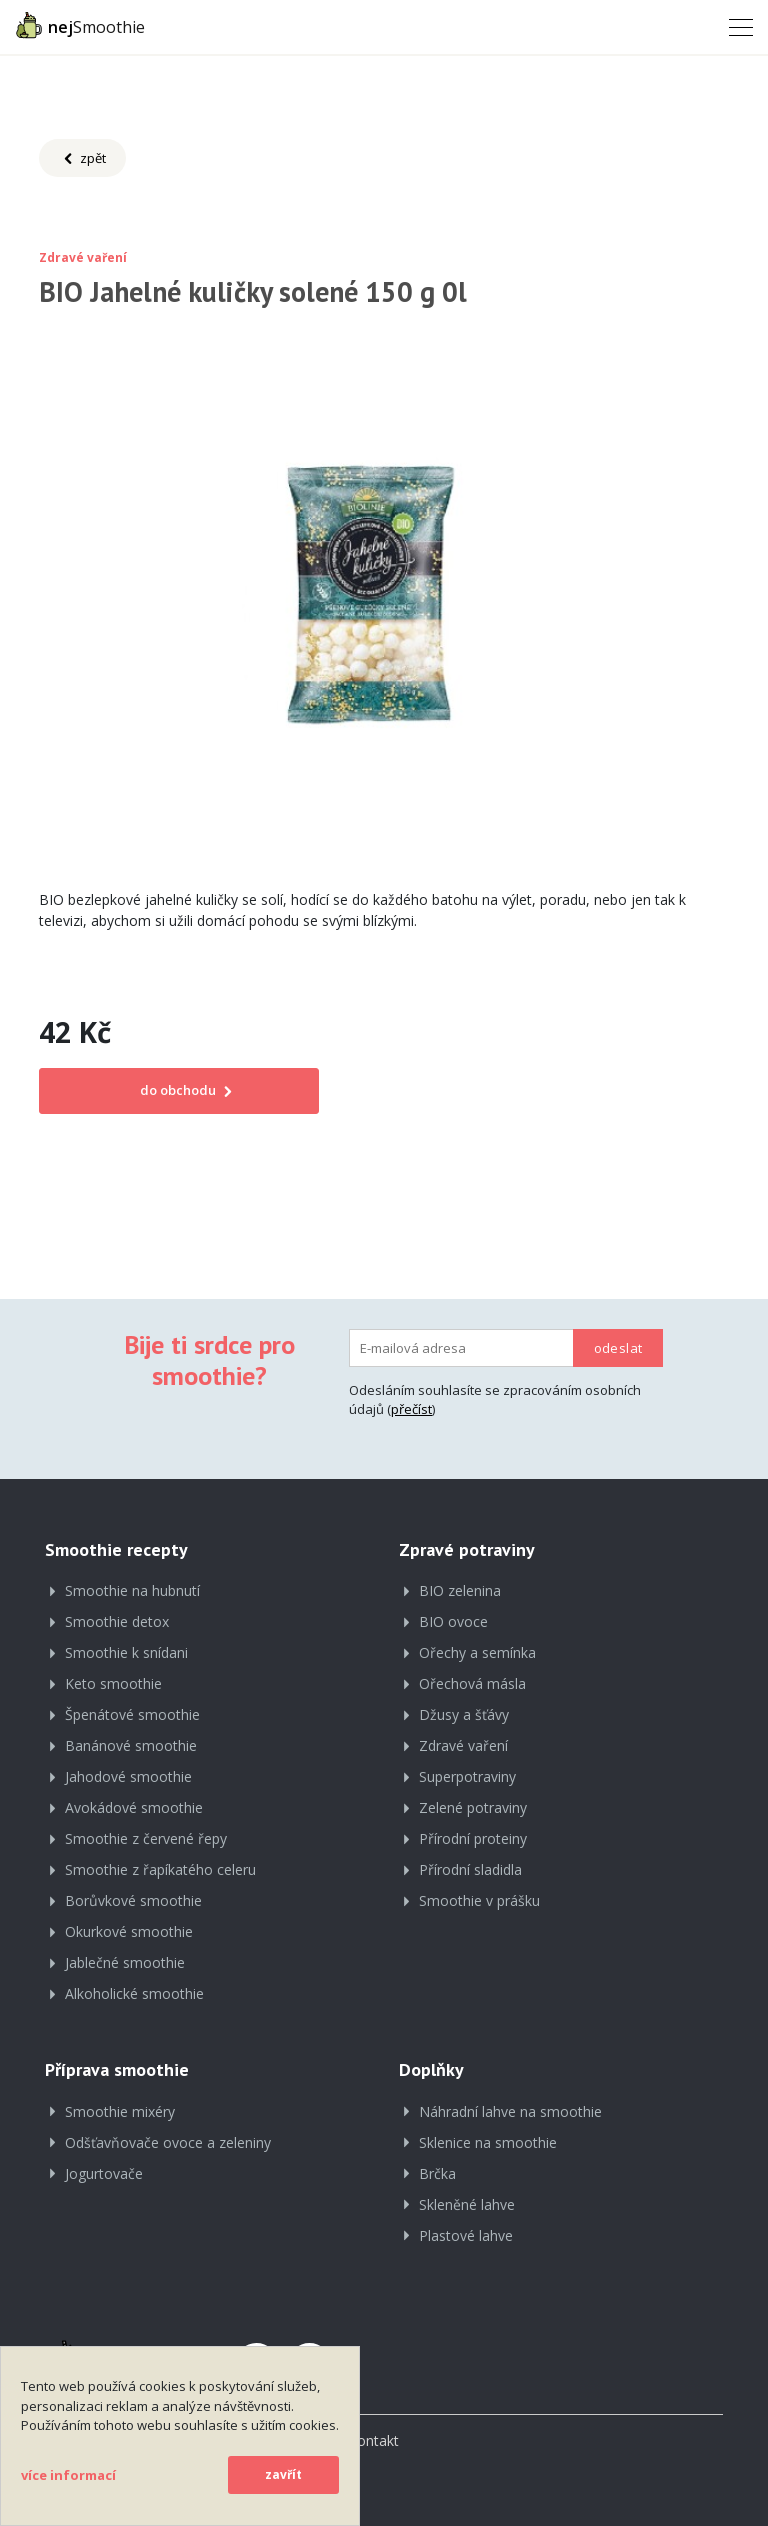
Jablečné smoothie (125, 1962)
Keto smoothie (113, 1683)
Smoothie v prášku (479, 1900)
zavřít (283, 2474)
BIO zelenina (460, 1590)
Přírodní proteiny (473, 1838)
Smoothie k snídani (126, 1652)
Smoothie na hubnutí (132, 1590)
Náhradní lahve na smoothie (510, 2111)
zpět (82, 159)
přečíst (411, 1409)
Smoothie (80, 25)
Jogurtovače (104, 2173)
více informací (68, 2475)
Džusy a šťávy (464, 1714)
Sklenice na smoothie (488, 2142)
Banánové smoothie (131, 1745)
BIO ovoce (453, 1621)
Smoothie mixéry (120, 2111)
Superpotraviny (467, 1776)
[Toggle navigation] (735, 26)
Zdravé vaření (463, 1745)
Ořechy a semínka (477, 1652)
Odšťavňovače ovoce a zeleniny (168, 2142)
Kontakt (373, 2440)
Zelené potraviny (473, 1807)
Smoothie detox (117, 1621)
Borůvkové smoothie (133, 1900)
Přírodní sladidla (470, 1869)
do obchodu (179, 1090)
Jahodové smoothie (128, 1776)
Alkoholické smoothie (134, 1993)
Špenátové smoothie (132, 1714)
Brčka (437, 2173)
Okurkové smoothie (129, 1931)
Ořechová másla (472, 1683)
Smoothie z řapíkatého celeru (160, 1869)
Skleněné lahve (467, 2204)
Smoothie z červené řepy (146, 1838)
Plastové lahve (466, 2235)
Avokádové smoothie (134, 1807)
